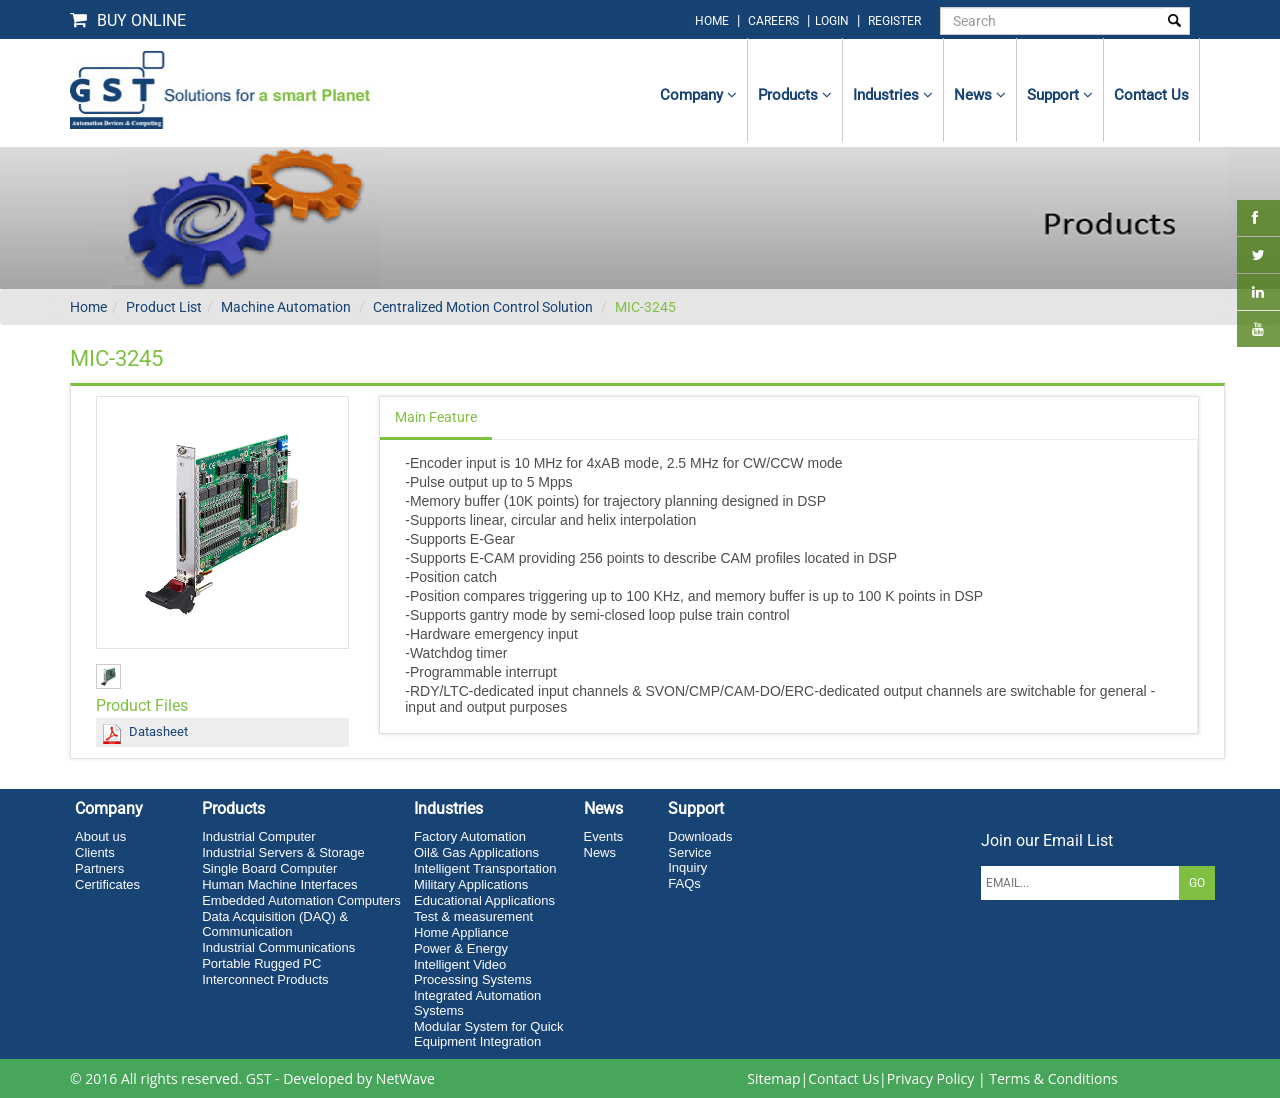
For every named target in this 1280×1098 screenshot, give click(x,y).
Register (894, 21)
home (712, 21)
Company (698, 95)
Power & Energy (461, 948)
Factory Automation (470, 836)
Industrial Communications (278, 947)
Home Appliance (461, 932)
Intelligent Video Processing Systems (473, 972)
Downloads (700, 836)
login (833, 21)
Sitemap (773, 1078)
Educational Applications (484, 900)
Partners (99, 868)
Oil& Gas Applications (476, 852)
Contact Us (843, 1078)
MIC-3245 (645, 307)
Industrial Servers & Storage (283, 852)
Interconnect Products (265, 979)
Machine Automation (286, 307)
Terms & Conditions (1053, 1078)
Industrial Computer (258, 836)
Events (604, 836)
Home (88, 307)
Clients (95, 852)
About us (100, 836)
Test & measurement (473, 916)
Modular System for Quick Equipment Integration (489, 1034)
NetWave (405, 1078)
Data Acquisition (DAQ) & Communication (275, 924)
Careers (773, 21)
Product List (164, 307)
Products (795, 95)
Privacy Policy (930, 1078)
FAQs (684, 883)
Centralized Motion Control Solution (483, 307)
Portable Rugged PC (261, 963)
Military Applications (471, 884)
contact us (1151, 95)
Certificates (107, 884)
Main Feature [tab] (436, 417)
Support (1060, 95)
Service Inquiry (689, 860)
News (980, 95)
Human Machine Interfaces (279, 884)
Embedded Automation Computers (301, 900)
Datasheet (158, 731)
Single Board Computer (269, 868)
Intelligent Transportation (485, 868)
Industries (893, 95)
